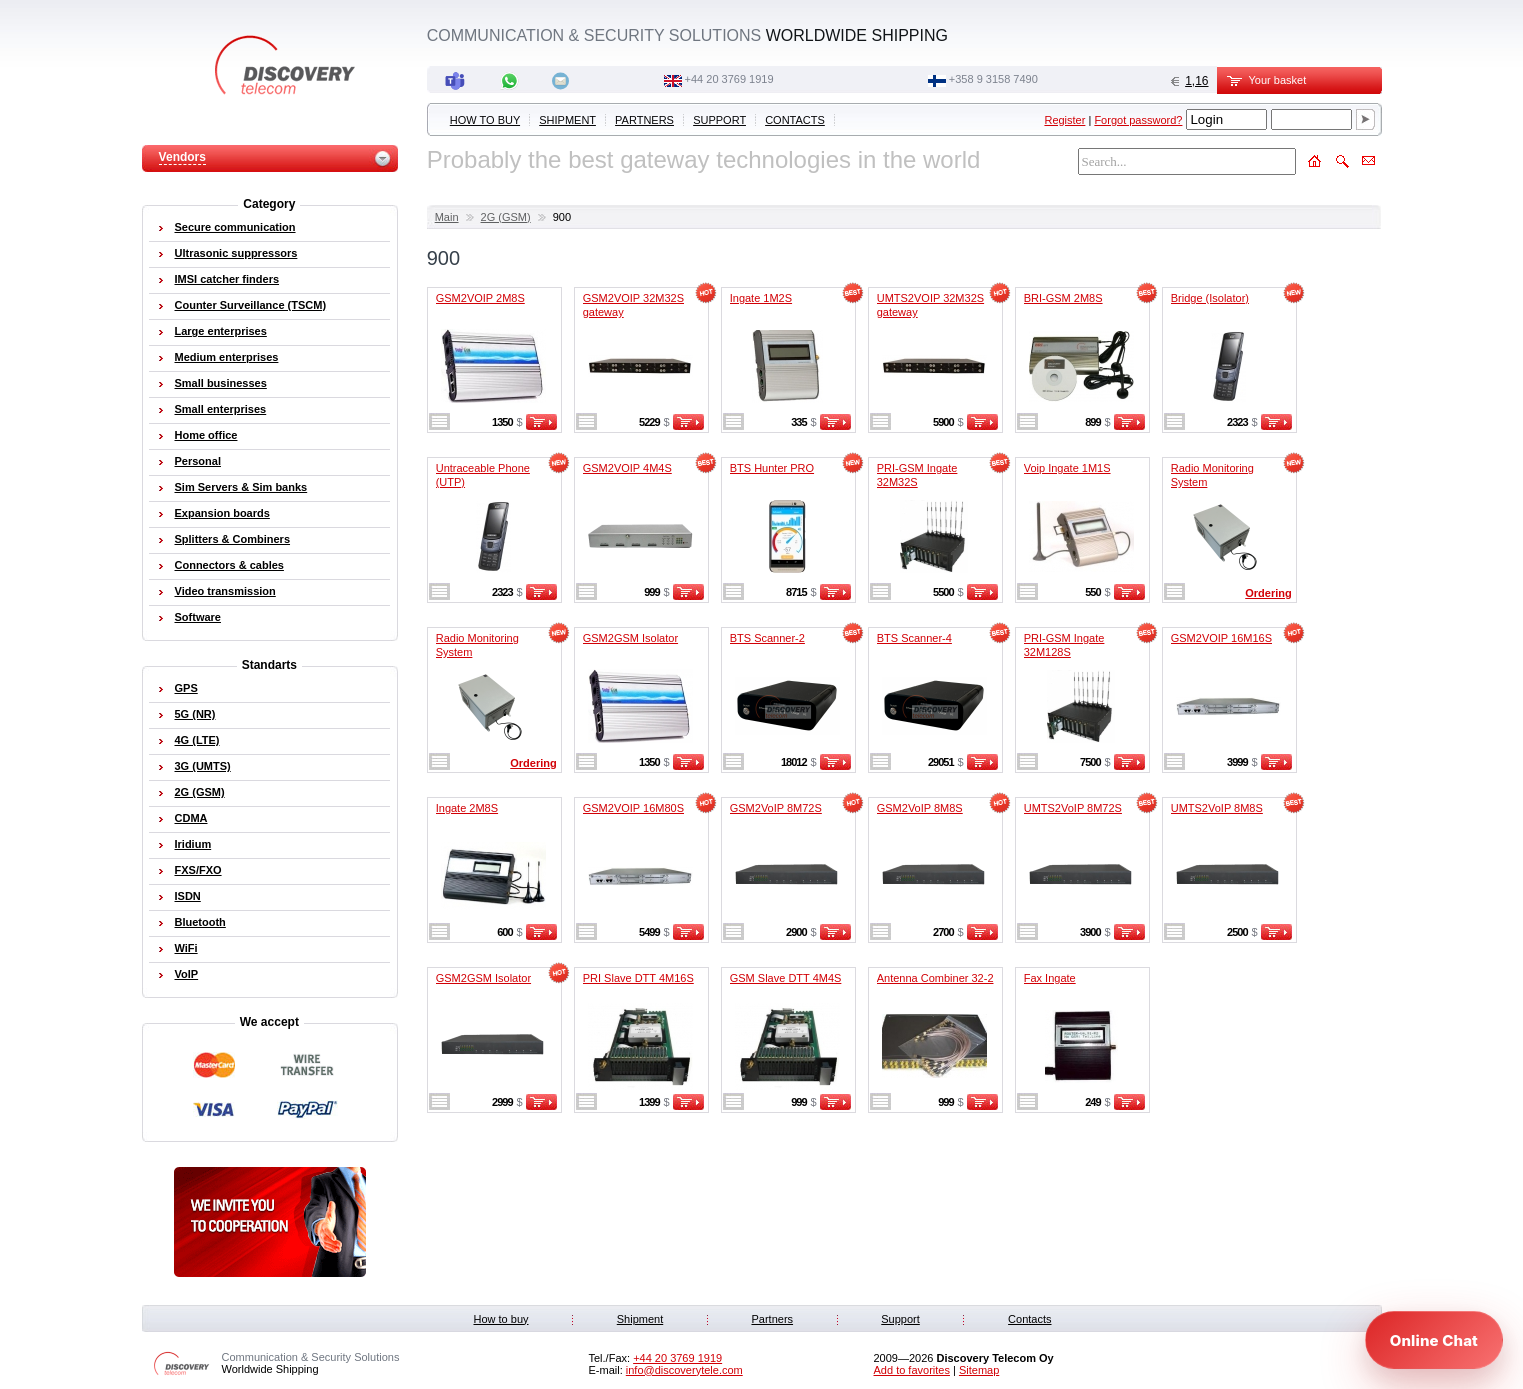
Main (447, 217)
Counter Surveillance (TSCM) (251, 305)
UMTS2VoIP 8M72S (1073, 808)
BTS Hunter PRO (772, 468)
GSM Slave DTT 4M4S (786, 978)
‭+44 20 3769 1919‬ (729, 79)
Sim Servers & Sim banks (241, 487)
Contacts (795, 120)
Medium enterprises (227, 357)
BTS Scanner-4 (914, 638)
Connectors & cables (229, 565)
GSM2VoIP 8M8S (920, 808)
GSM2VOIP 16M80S (633, 808)
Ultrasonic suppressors (236, 253)
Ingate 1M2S (761, 298)
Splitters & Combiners (233, 539)
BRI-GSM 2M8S (1063, 298)
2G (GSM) (506, 217)
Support (719, 120)
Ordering (1268, 593)
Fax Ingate (1050, 978)
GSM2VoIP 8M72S (776, 808)
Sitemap (979, 1370)
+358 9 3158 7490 (993, 79)
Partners (644, 120)
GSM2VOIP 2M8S (480, 298)
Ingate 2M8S (467, 808)
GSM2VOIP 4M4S (627, 468)
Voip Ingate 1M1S (1067, 468)
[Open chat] (1434, 1340)
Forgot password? (1138, 120)
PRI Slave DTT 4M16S (638, 978)
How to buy (485, 120)
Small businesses (221, 383)
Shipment (567, 120)
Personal (198, 461)
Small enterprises (221, 409)
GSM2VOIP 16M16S (1221, 638)
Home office (206, 435)
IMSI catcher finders (227, 279)
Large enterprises (221, 331)
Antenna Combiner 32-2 (935, 978)
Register (1064, 120)
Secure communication (235, 227)
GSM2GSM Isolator (630, 638)
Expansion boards (222, 513)
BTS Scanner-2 (767, 638)
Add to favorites (912, 1370)
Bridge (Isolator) (1210, 298)
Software (198, 617)
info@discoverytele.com (684, 1370)
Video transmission (225, 591)
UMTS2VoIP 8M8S (1217, 808)
